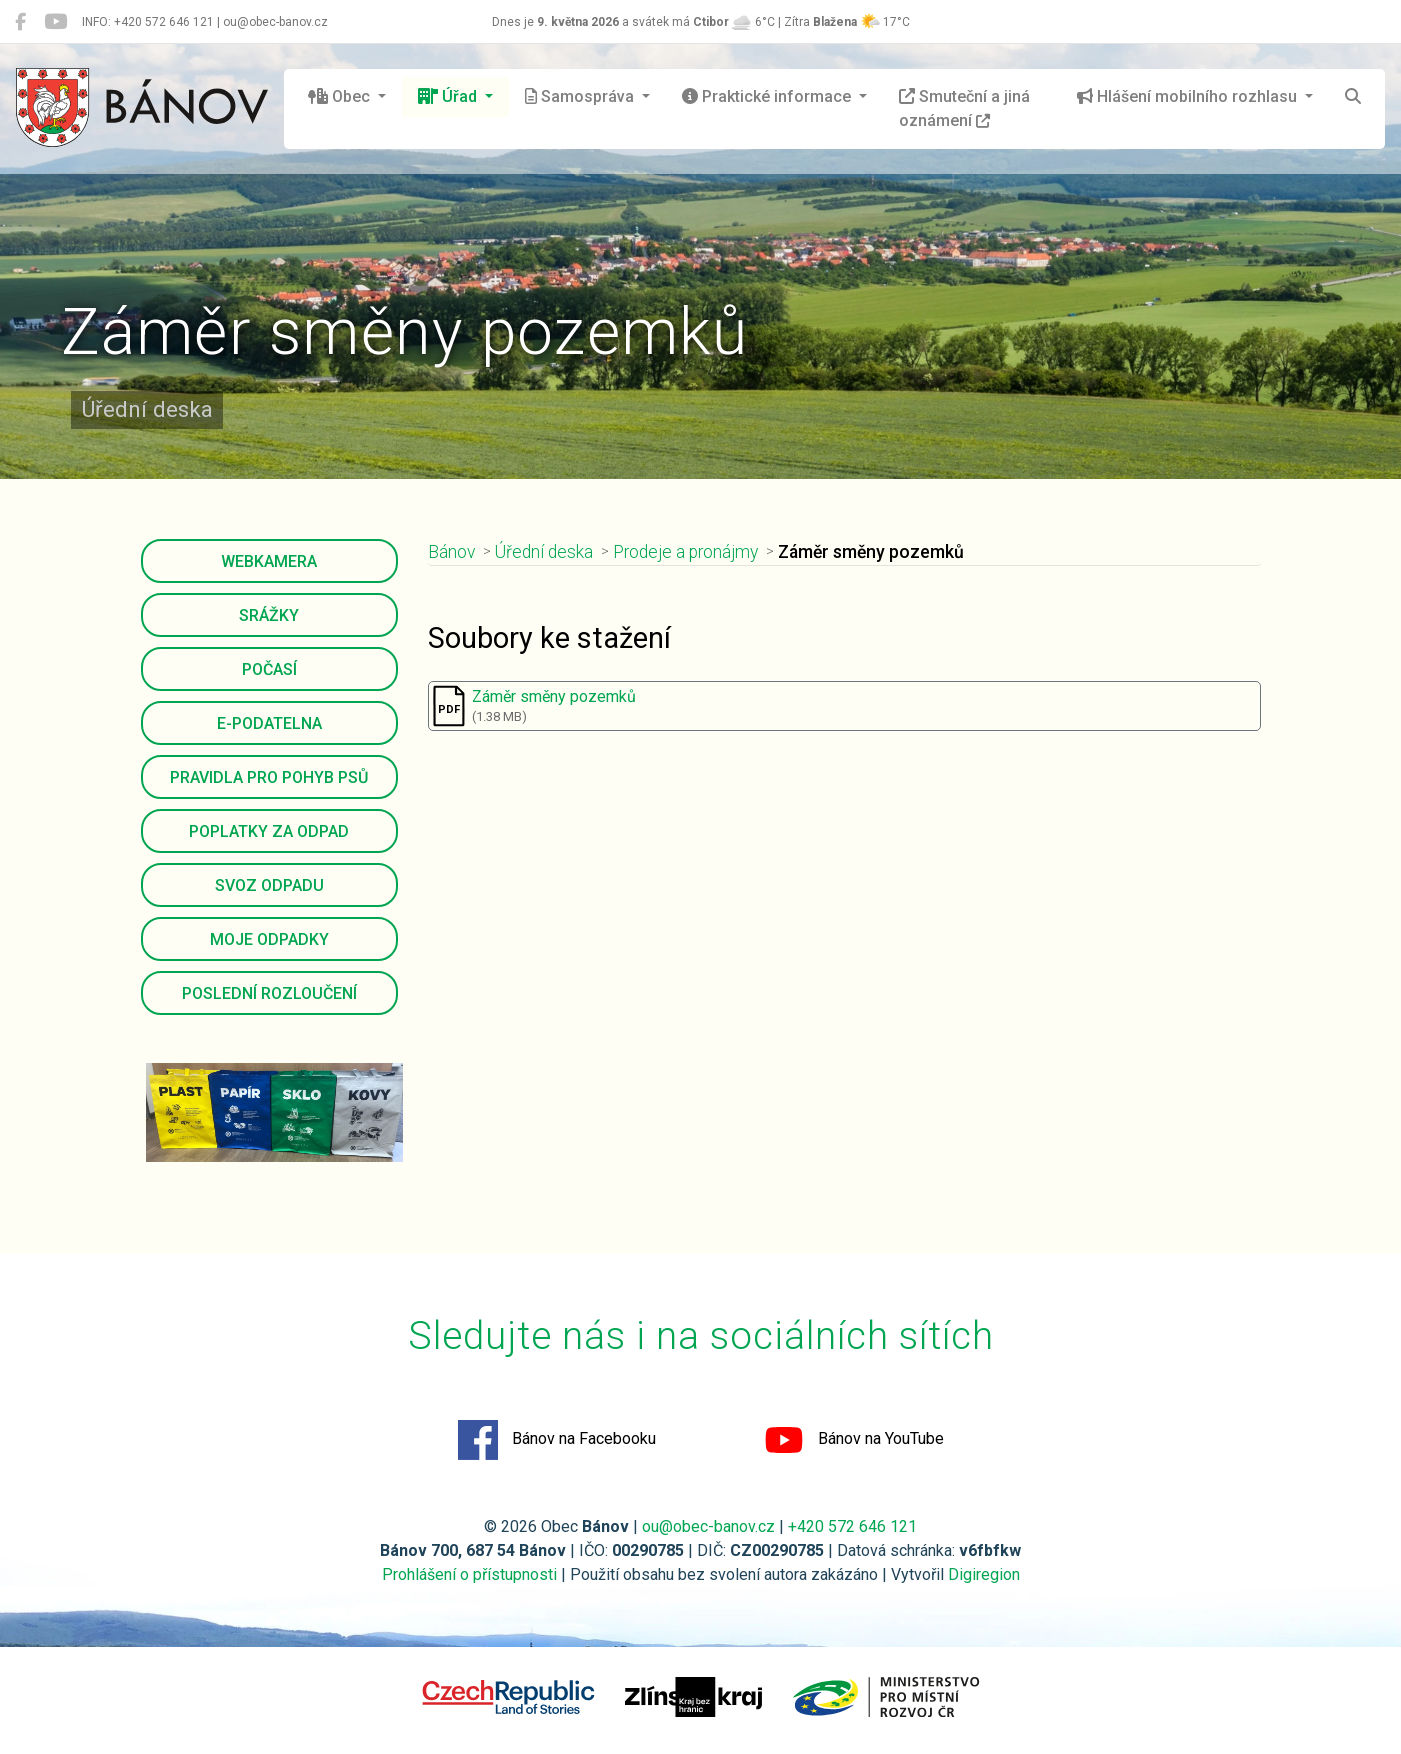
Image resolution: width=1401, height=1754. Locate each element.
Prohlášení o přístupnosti (469, 1574)
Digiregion (984, 1574)
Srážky (269, 615)
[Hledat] (1353, 97)
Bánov (451, 552)
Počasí (269, 669)
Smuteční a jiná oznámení (964, 108)
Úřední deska (544, 552)
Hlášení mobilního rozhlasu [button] (1189, 96)
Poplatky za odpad (269, 831)
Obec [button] (341, 96)
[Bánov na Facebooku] (20, 22)
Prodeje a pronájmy (685, 552)
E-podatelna (269, 723)
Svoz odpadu (269, 885)
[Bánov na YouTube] (55, 22)
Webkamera (269, 561)
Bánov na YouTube (854, 1440)
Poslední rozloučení (269, 993)
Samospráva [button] (581, 96)
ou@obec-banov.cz (708, 1526)
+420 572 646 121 (852, 1526)
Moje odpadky (269, 939)
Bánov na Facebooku (557, 1440)
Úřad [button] (449, 96)
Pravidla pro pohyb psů (269, 777)
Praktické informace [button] (768, 96)
